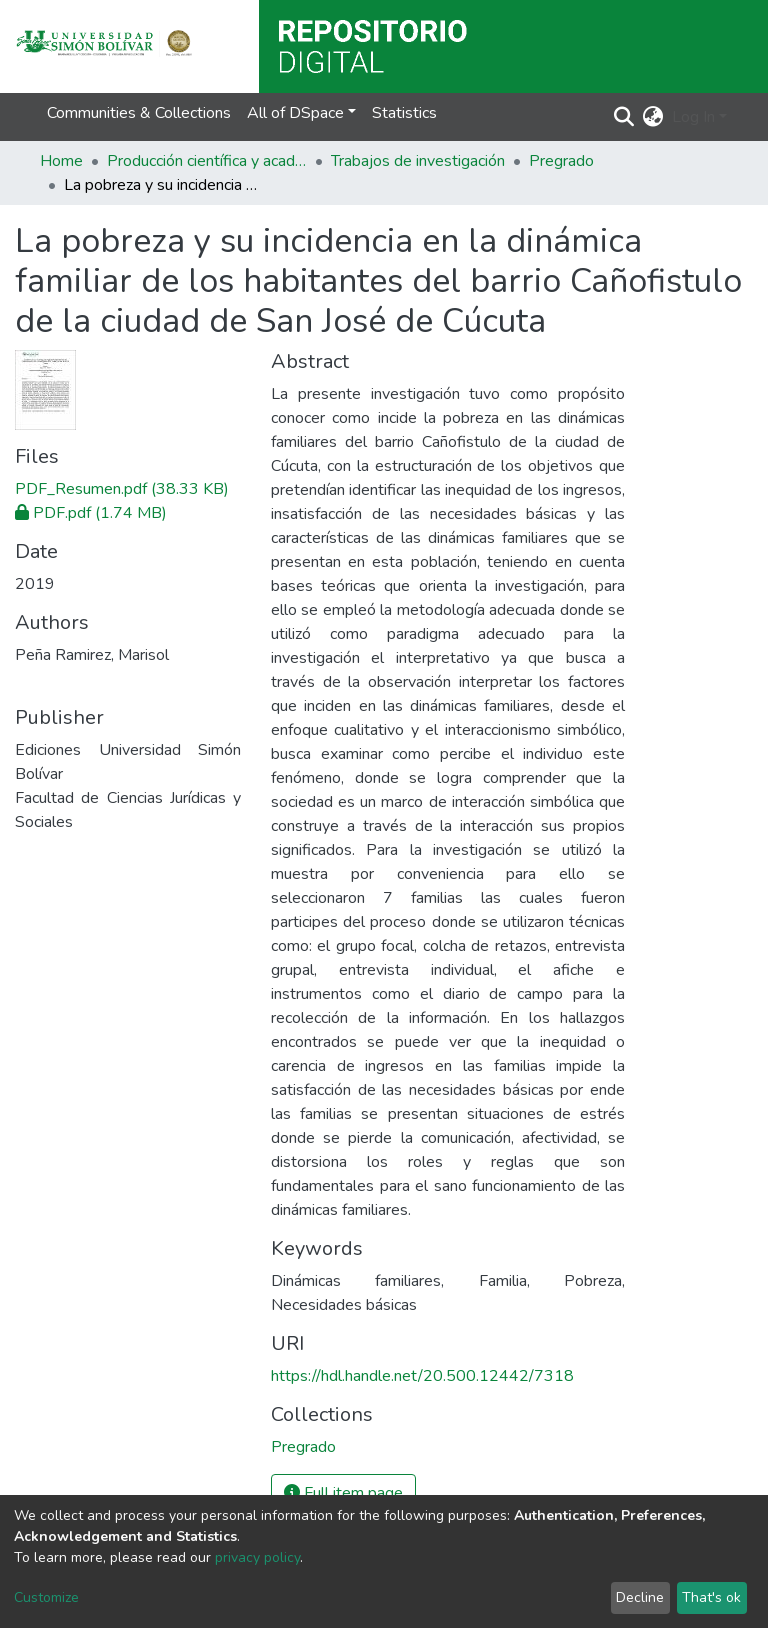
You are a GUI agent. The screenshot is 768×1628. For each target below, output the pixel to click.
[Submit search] (624, 117)
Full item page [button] (343, 1493)
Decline (640, 1597)
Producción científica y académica (207, 161)
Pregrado (561, 161)
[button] (653, 117)
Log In (693, 117)
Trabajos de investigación (418, 161)
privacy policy (257, 1557)
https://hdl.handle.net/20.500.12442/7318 (422, 1376)
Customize (46, 1597)
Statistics (404, 113)
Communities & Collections (139, 113)
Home (61, 161)
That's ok (711, 1597)
